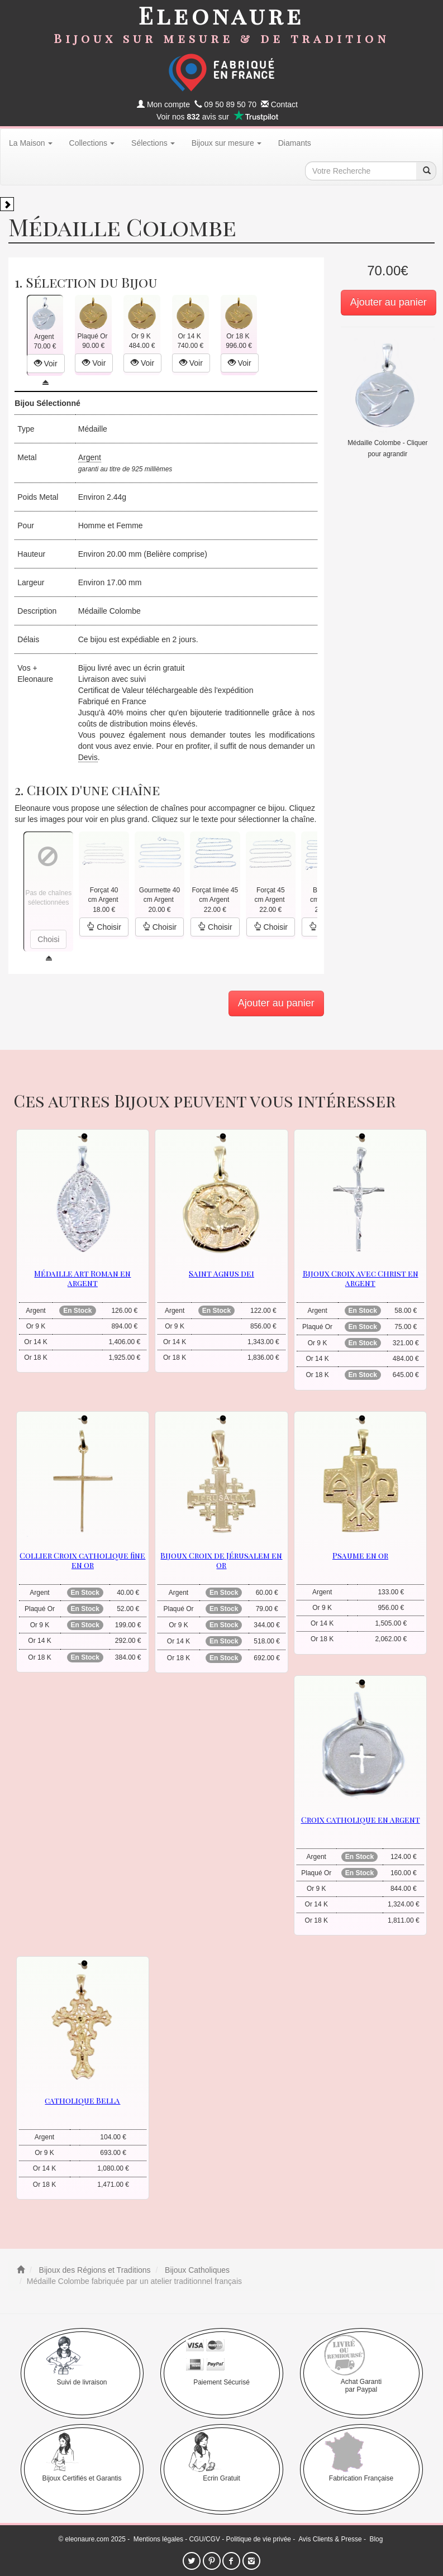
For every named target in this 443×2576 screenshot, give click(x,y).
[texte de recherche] (361, 170)
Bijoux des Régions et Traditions (94, 2270)
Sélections (153, 142)
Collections (92, 142)
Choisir (104, 927)
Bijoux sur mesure (226, 142)
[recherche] (426, 170)
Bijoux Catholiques (196, 2270)
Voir (46, 363)
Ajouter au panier (388, 302)
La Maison (31, 142)
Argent (89, 457)
